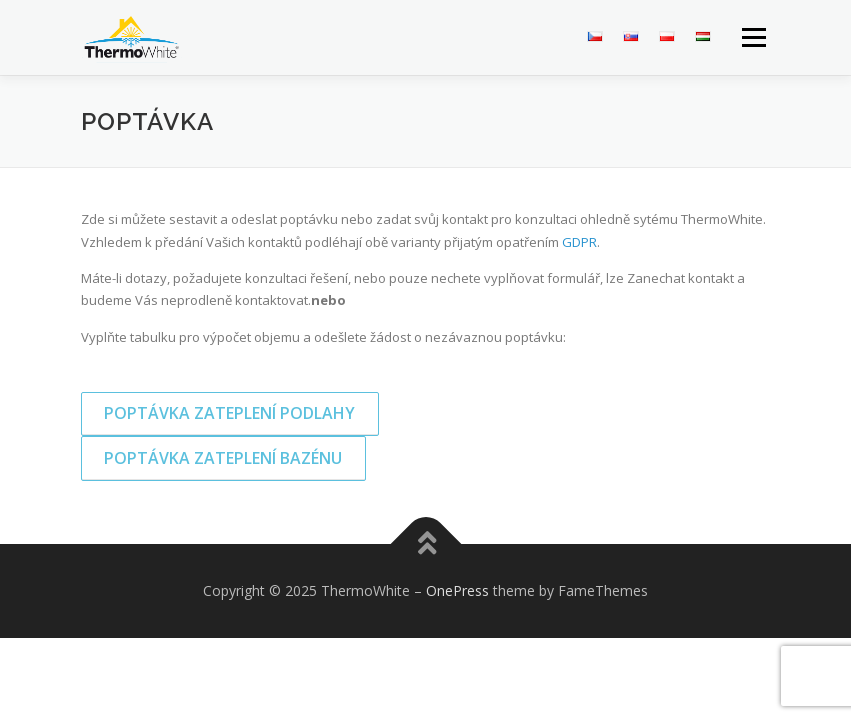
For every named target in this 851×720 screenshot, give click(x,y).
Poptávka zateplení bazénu (223, 458)
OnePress (457, 590)
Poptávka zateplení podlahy (229, 413)
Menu (753, 37)
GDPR (579, 242)
